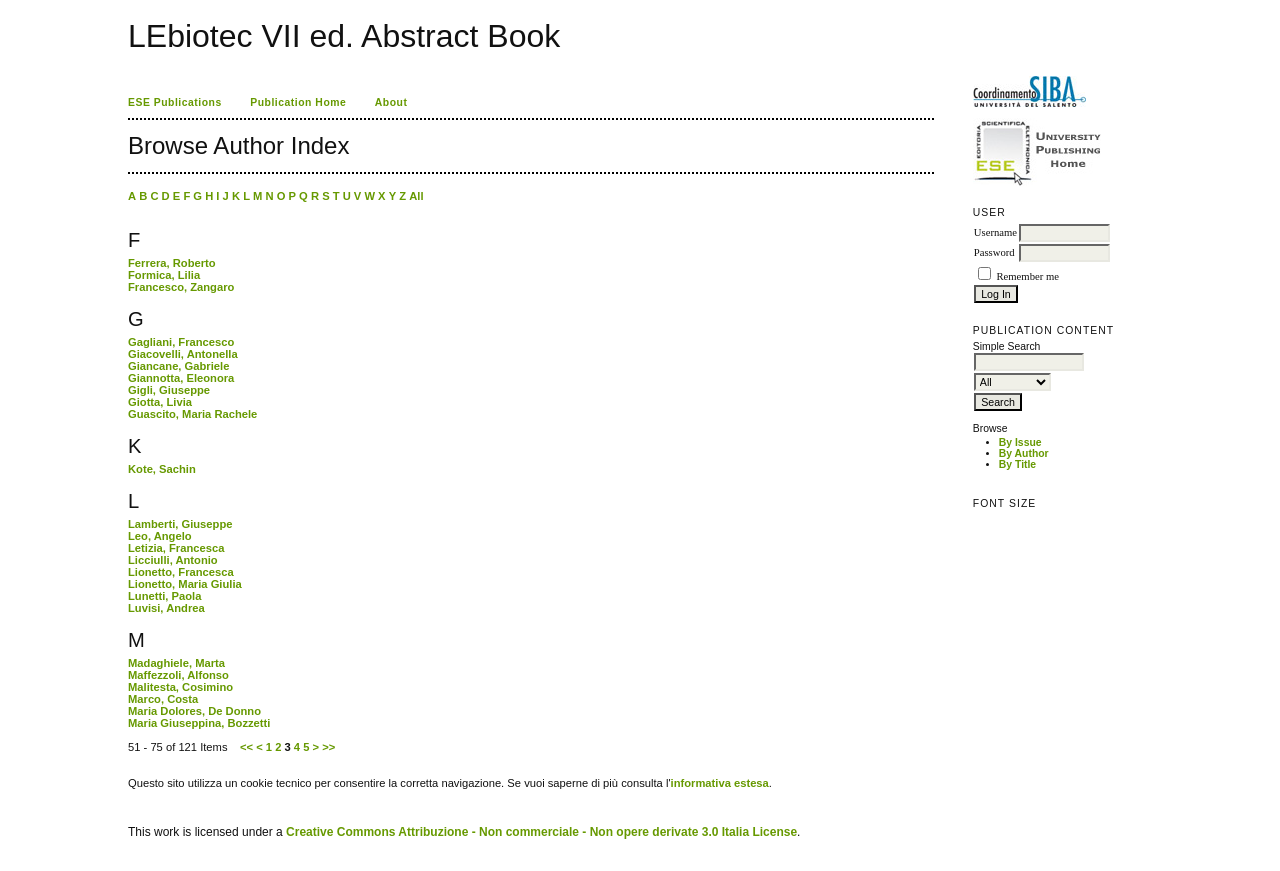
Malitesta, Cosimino (180, 687)
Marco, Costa (163, 699)
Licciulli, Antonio (173, 560)
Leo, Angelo (160, 536)
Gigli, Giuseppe (169, 390)
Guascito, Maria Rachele (192, 414)
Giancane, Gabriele (178, 366)
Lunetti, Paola (164, 596)
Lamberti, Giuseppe (180, 524)
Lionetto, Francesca (181, 572)
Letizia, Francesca (176, 548)
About (391, 102)
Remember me (1027, 276)
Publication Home (298, 102)
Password (994, 252)
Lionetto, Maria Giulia (185, 584)
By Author (1024, 453)
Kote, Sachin (162, 469)
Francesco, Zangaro (181, 287)
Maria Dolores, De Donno (194, 711)
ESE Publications (175, 102)
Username (995, 232)
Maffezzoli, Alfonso (178, 675)
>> (328, 747)
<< (246, 747)
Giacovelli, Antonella (183, 354)
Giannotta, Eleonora (181, 378)
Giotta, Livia (160, 402)
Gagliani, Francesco (181, 342)
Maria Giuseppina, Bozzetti (199, 723)
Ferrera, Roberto (172, 263)
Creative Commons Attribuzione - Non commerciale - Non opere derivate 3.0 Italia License (541, 832)
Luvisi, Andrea (166, 608)
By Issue (1020, 442)
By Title (1017, 464)
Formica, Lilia (164, 275)
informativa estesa (720, 783)
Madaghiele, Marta (176, 663)
